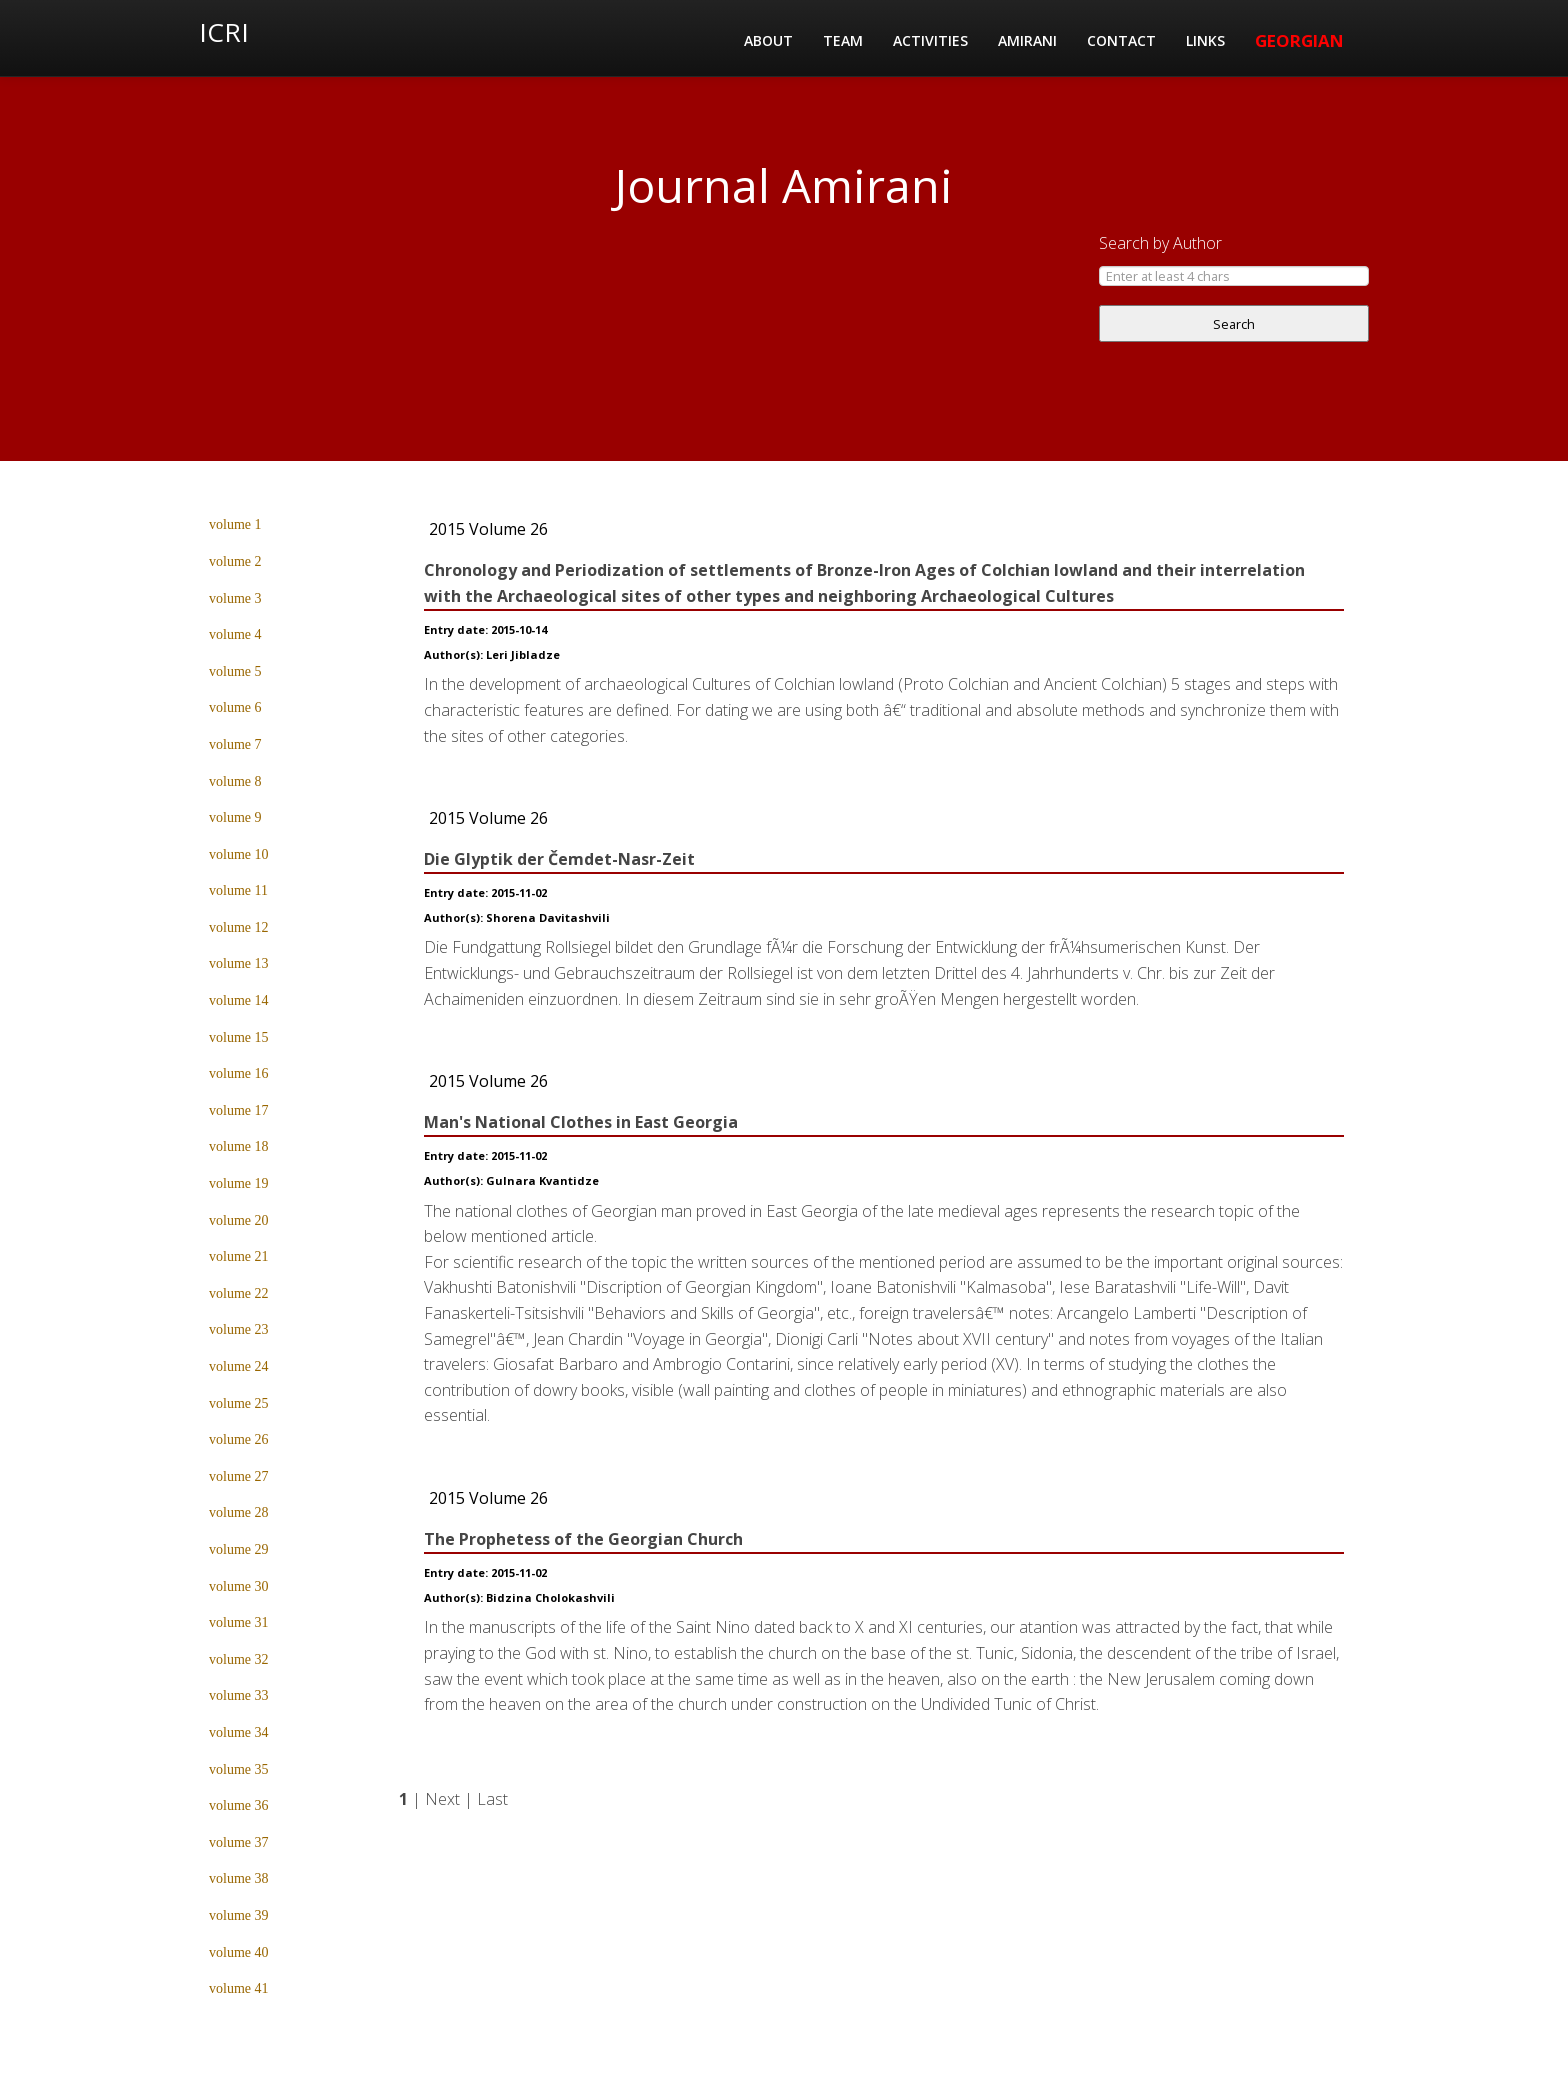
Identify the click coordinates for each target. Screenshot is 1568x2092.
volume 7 (235, 744)
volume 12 (239, 927)
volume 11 (238, 890)
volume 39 (239, 1915)
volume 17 (239, 1110)
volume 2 (235, 561)
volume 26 (239, 1439)
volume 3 (235, 598)
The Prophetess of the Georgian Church (583, 1539)
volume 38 (239, 1878)
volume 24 (239, 1366)
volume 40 (239, 1952)
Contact (1121, 40)
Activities (930, 40)
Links (1205, 40)
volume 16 (239, 1073)
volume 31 (239, 1622)
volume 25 (239, 1403)
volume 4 (235, 634)
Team (843, 40)
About (768, 40)
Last (492, 1799)
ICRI (224, 32)
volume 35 (239, 1769)
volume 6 (235, 707)
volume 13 (239, 963)
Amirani (1027, 40)
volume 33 (239, 1695)
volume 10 (239, 854)
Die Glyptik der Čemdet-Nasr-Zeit (559, 859)
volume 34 (239, 1732)
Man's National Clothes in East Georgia (581, 1122)
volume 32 (239, 1659)
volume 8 (235, 781)
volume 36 (239, 1805)
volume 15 (239, 1037)
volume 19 (239, 1183)
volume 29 (239, 1549)
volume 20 (239, 1220)
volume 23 (239, 1329)
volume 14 (239, 1000)
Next (442, 1799)
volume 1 (235, 524)
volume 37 (239, 1842)
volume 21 (239, 1256)
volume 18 (239, 1146)
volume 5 (235, 671)
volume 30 (239, 1586)
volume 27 (239, 1476)
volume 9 (235, 817)
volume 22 (239, 1293)
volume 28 (239, 1512)
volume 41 (239, 1988)
